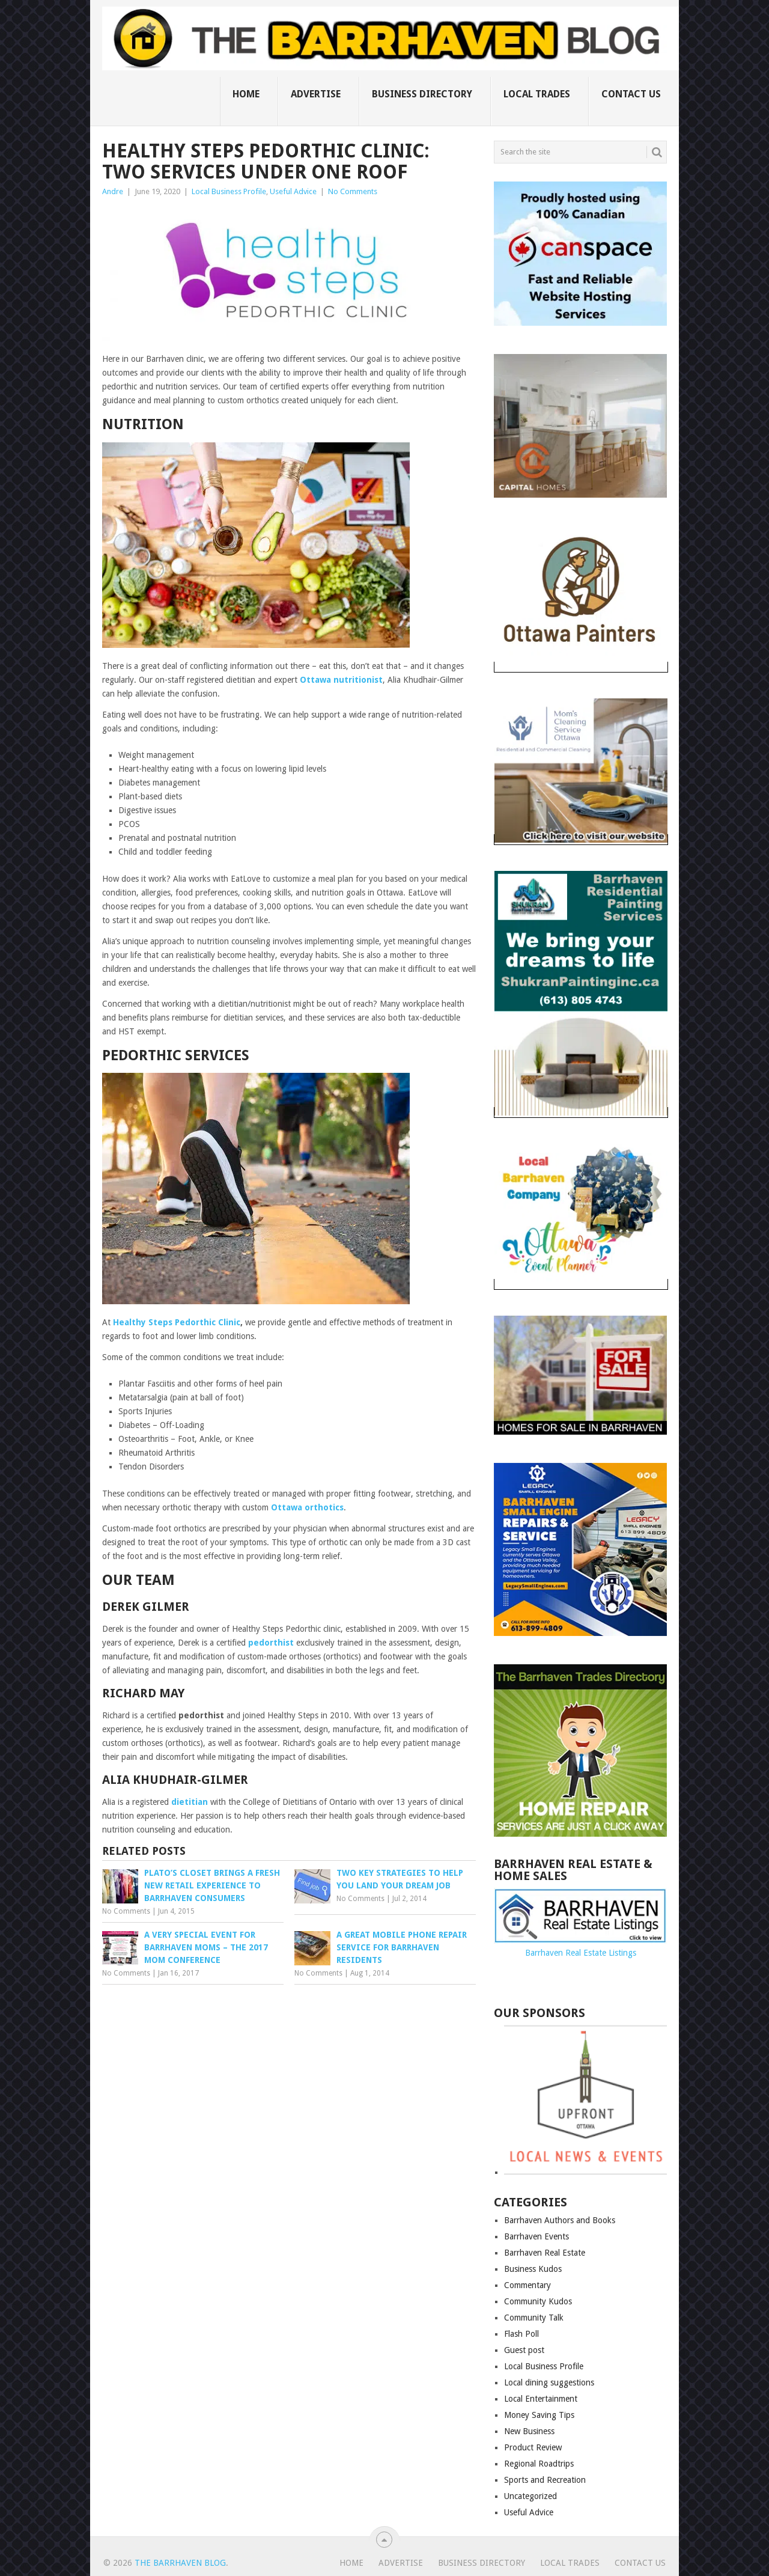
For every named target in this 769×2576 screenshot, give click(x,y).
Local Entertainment (540, 2399)
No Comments (352, 191)
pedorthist (271, 1642)
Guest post (524, 2350)
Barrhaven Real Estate (544, 2252)
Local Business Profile (229, 191)
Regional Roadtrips (539, 2463)
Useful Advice (293, 191)
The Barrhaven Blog (180, 2563)
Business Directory (422, 94)
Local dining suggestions (549, 2382)
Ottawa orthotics (307, 1507)
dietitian (190, 1802)
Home (246, 94)
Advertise (316, 94)
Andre (112, 191)
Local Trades (536, 94)
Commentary (527, 2285)
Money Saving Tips (539, 2415)
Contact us (631, 94)
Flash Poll (521, 2334)
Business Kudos (533, 2269)
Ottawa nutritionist (341, 680)
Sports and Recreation (545, 2480)
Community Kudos (538, 2301)
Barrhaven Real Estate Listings (580, 1953)
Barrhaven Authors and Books (559, 2220)
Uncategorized (530, 2496)
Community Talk (534, 2317)
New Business (529, 2431)
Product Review (533, 2447)
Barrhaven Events (536, 2236)
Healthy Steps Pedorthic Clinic (176, 1322)
